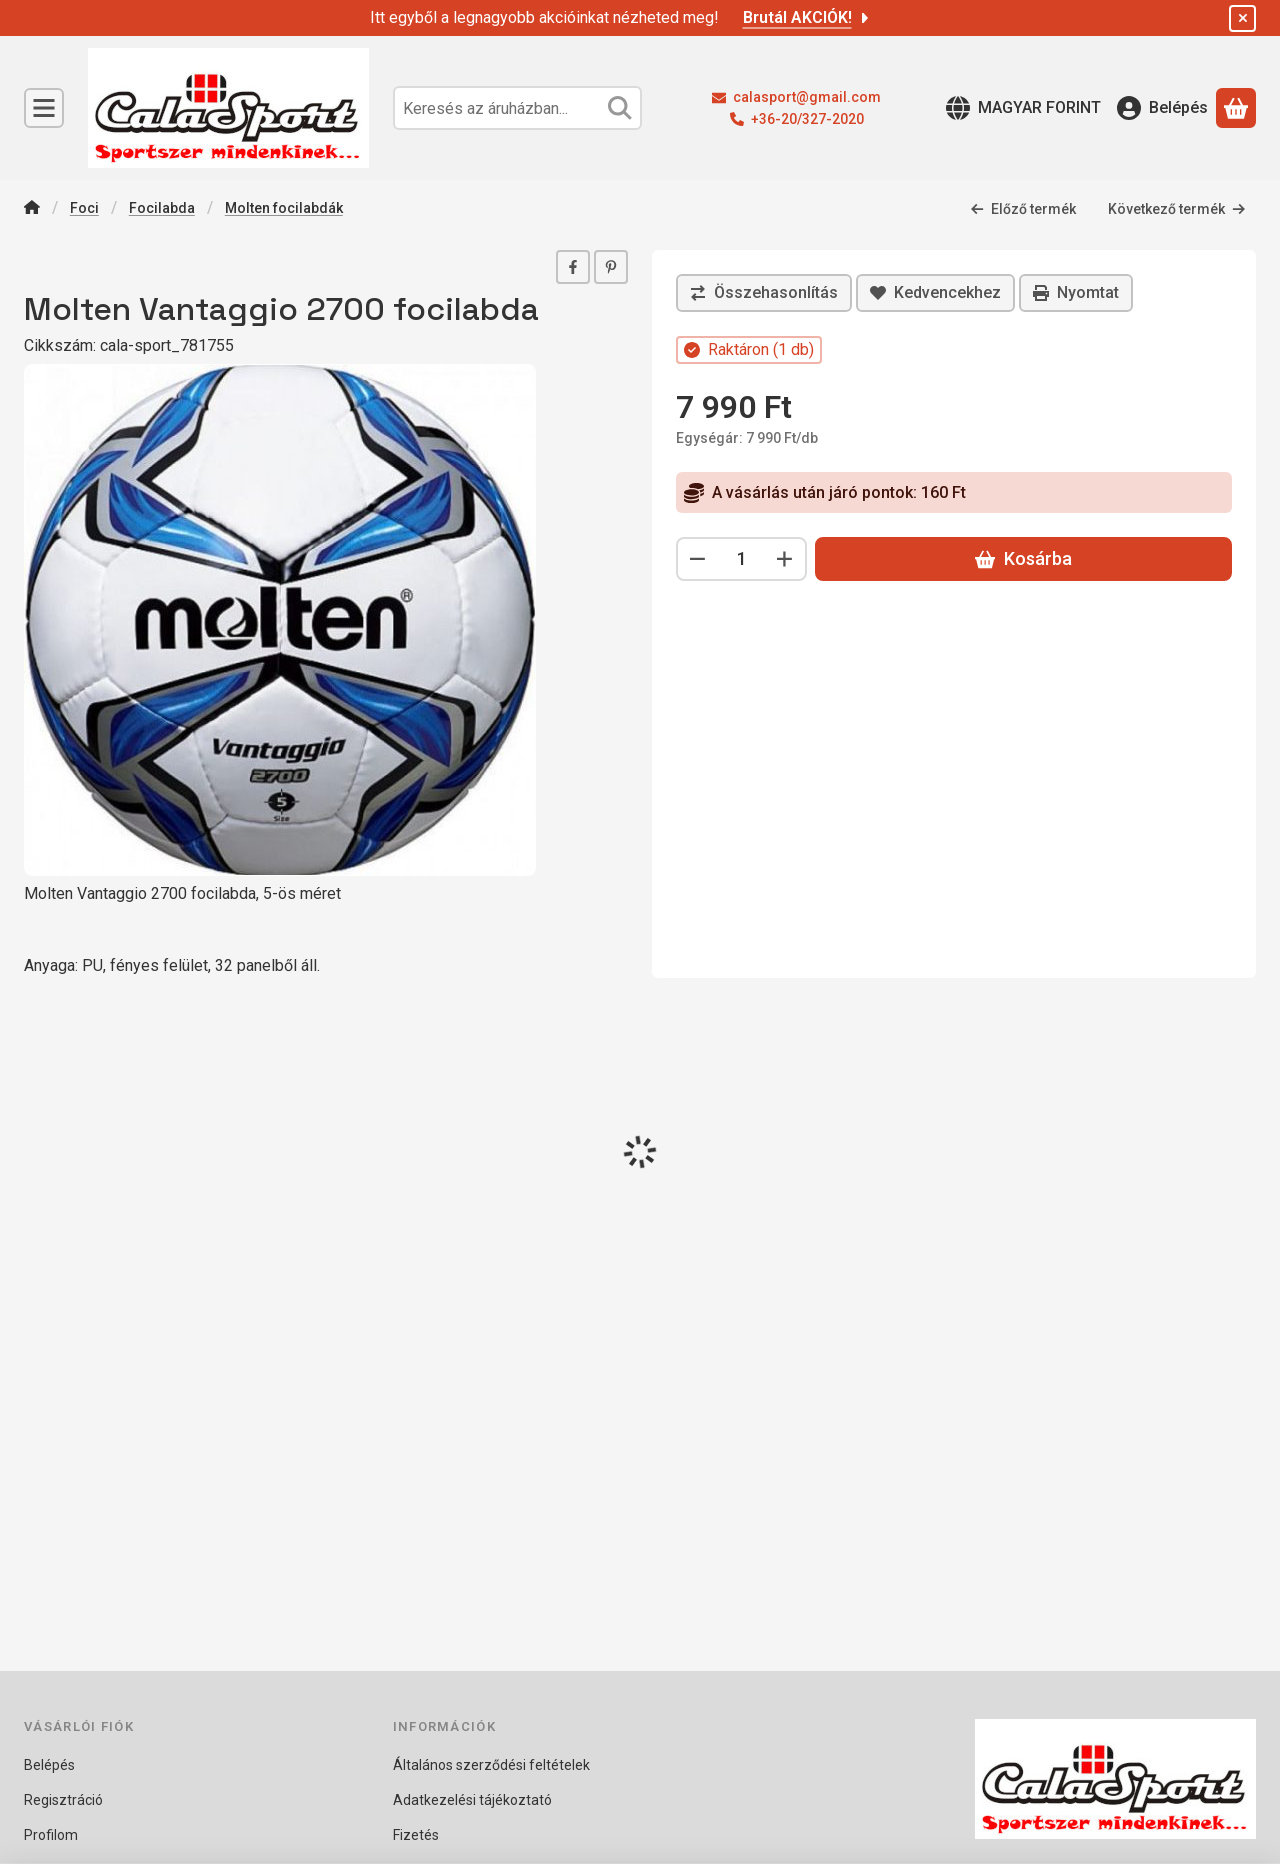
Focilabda (162, 208)
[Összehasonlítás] (764, 293)
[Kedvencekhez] (935, 293)
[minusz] (698, 559)
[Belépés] (1162, 108)
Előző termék (1023, 209)
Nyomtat (1076, 292)
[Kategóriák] (44, 108)
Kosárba (1023, 558)
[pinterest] (611, 267)
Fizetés (416, 1835)
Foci (84, 208)
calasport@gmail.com (807, 97)
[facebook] (573, 267)
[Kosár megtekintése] (1236, 108)
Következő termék (1177, 209)
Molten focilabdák (284, 208)
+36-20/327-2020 (807, 119)
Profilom (51, 1835)
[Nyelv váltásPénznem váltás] (1023, 108)
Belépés (49, 1765)
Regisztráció (63, 1800)
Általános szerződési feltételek (491, 1765)
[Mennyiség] (741, 559)
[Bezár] (1242, 18)
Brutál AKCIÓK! (807, 17)
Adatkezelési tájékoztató (472, 1800)
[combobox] (517, 108)
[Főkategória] (32, 209)
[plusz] (785, 559)
